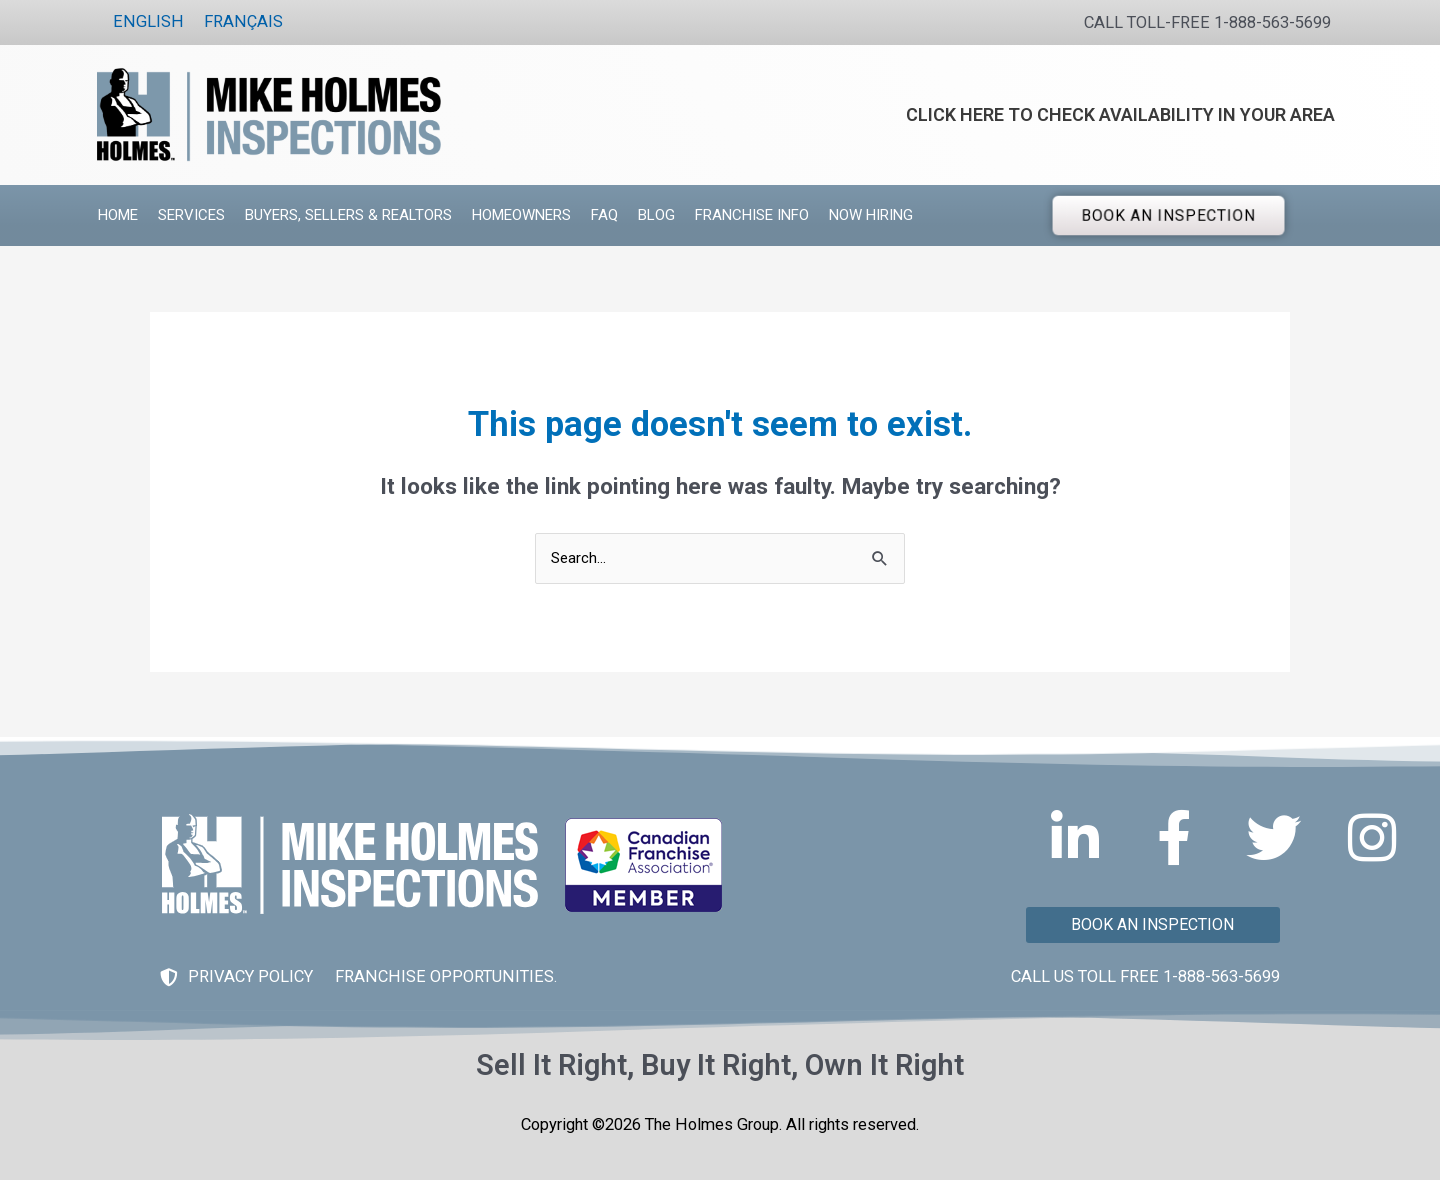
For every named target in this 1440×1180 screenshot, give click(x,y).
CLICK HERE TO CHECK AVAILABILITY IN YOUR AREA (1120, 114)
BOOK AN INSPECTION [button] (1169, 215)
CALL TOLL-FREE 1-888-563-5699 (1207, 22)
